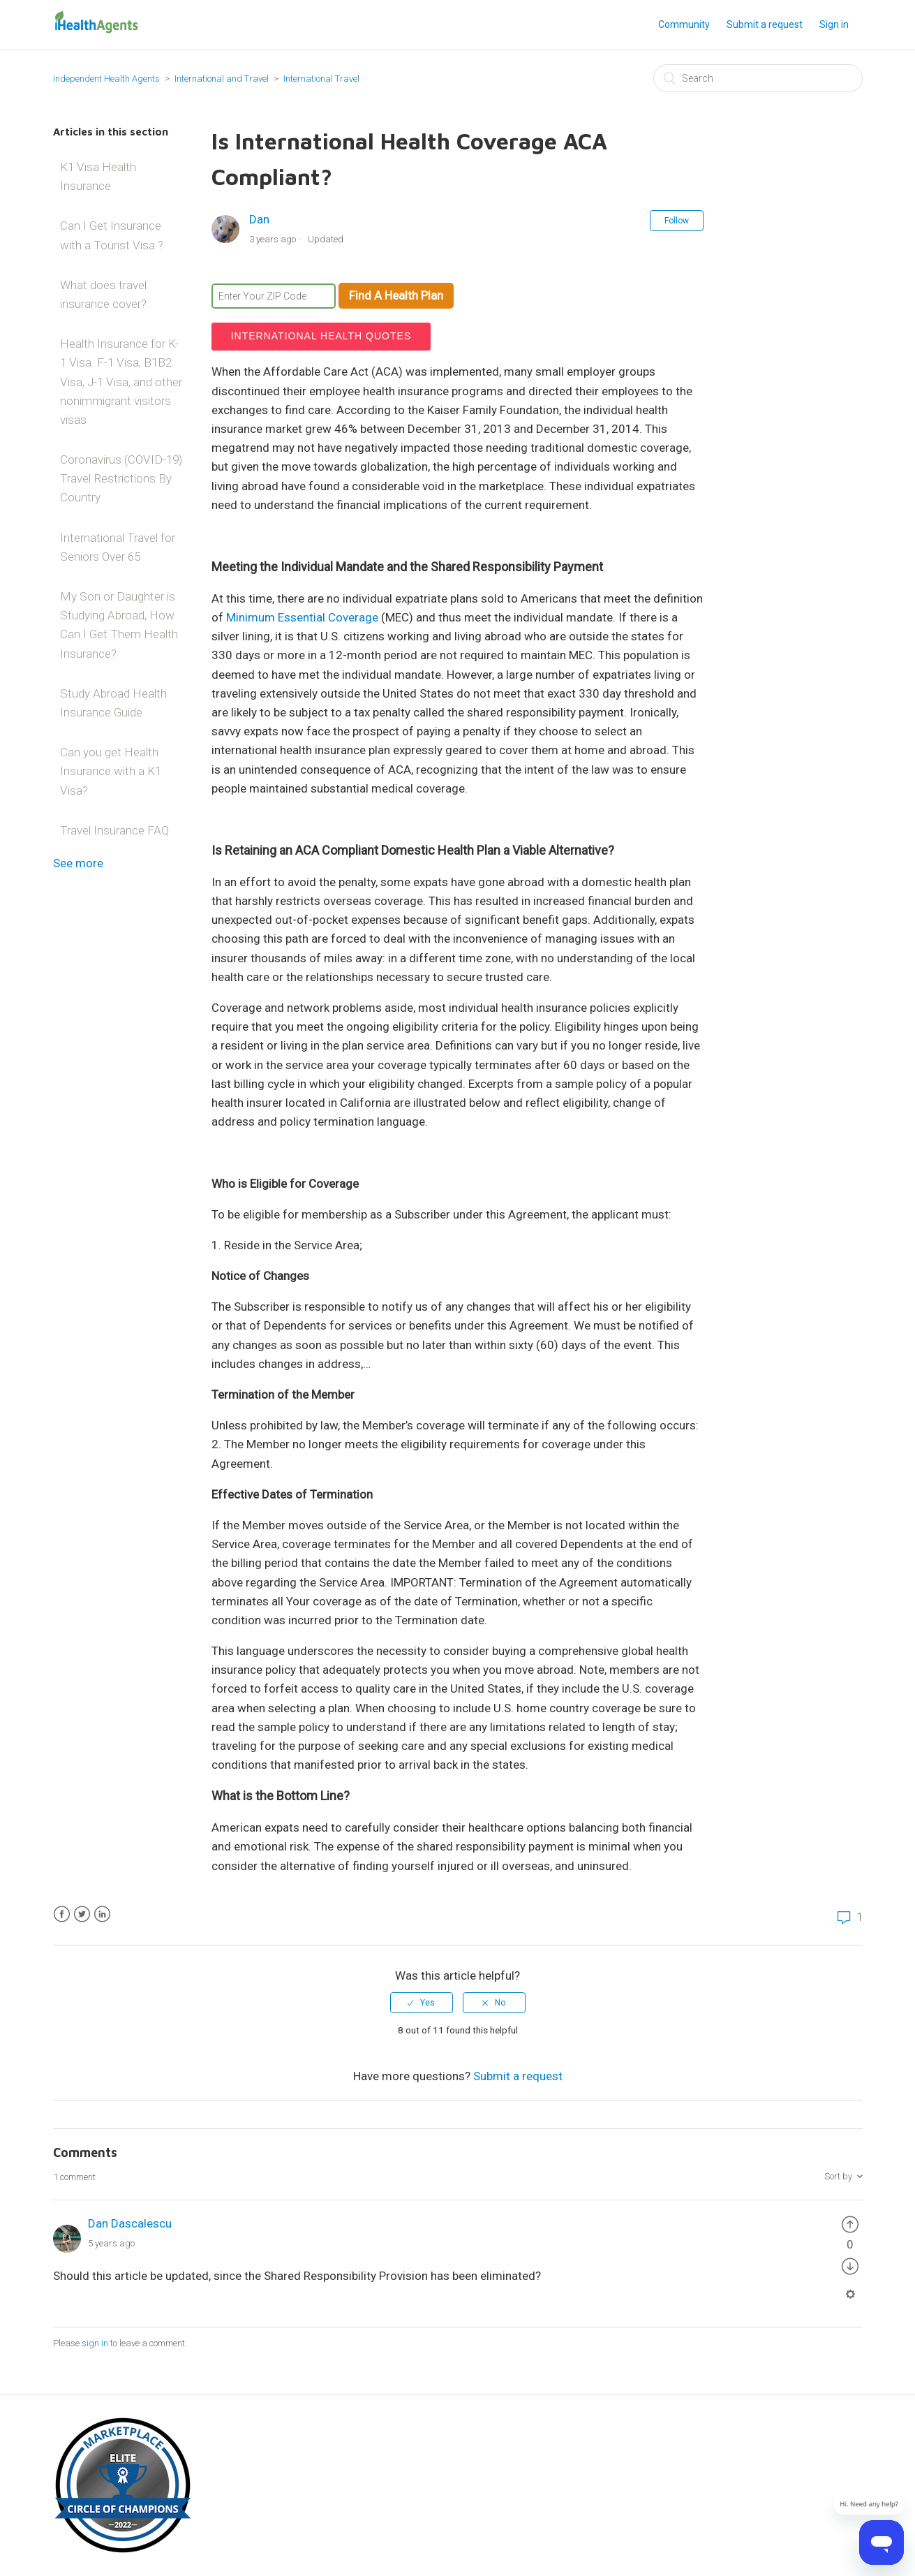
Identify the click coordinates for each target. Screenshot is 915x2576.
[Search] (758, 78)
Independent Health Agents (106, 78)
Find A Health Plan (396, 295)
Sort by (838, 2176)
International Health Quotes (321, 335)
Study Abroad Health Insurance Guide (113, 702)
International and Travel (222, 78)
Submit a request (765, 24)
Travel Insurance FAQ (114, 830)
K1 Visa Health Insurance (98, 176)
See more (78, 863)
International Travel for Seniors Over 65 (117, 547)
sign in (95, 2343)
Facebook (61, 1914)
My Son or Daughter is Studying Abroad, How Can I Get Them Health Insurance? (119, 625)
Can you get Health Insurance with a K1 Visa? (110, 771)
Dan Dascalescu (130, 2223)
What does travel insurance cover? (103, 294)
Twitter (82, 1914)
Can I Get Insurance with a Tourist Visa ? (111, 235)
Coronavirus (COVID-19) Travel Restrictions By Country (121, 478)
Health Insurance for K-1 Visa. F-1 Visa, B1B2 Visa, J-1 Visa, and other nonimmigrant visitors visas (121, 382)
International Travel (321, 78)
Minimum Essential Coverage (302, 617)
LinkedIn (102, 1914)
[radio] (421, 2002)
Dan (259, 219)
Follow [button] (676, 221)
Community (684, 24)
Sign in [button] (834, 24)
